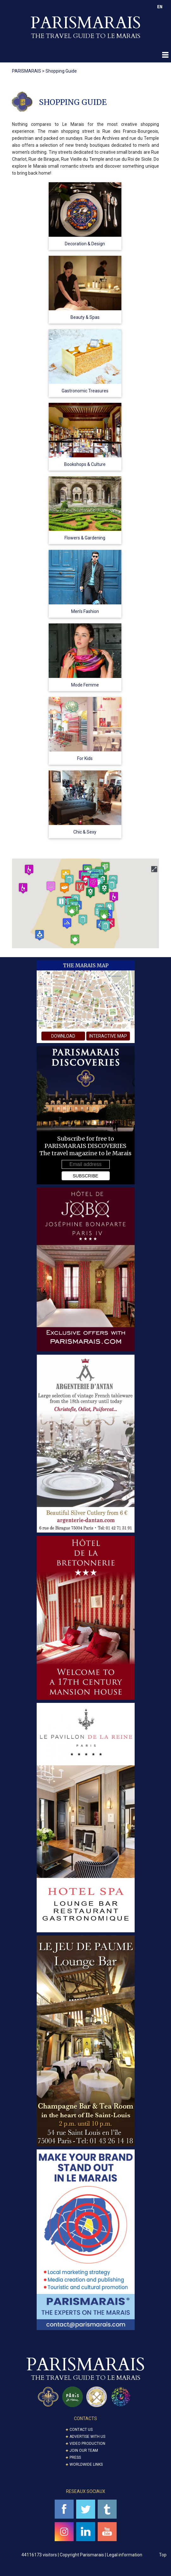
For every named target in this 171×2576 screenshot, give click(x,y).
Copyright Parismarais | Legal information (101, 2554)
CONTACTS (85, 2418)
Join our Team (84, 2450)
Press (75, 2457)
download (63, 1036)
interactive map (108, 1036)
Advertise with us (87, 2436)
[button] (106, 926)
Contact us (81, 2429)
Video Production (87, 2443)
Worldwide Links (86, 2464)
